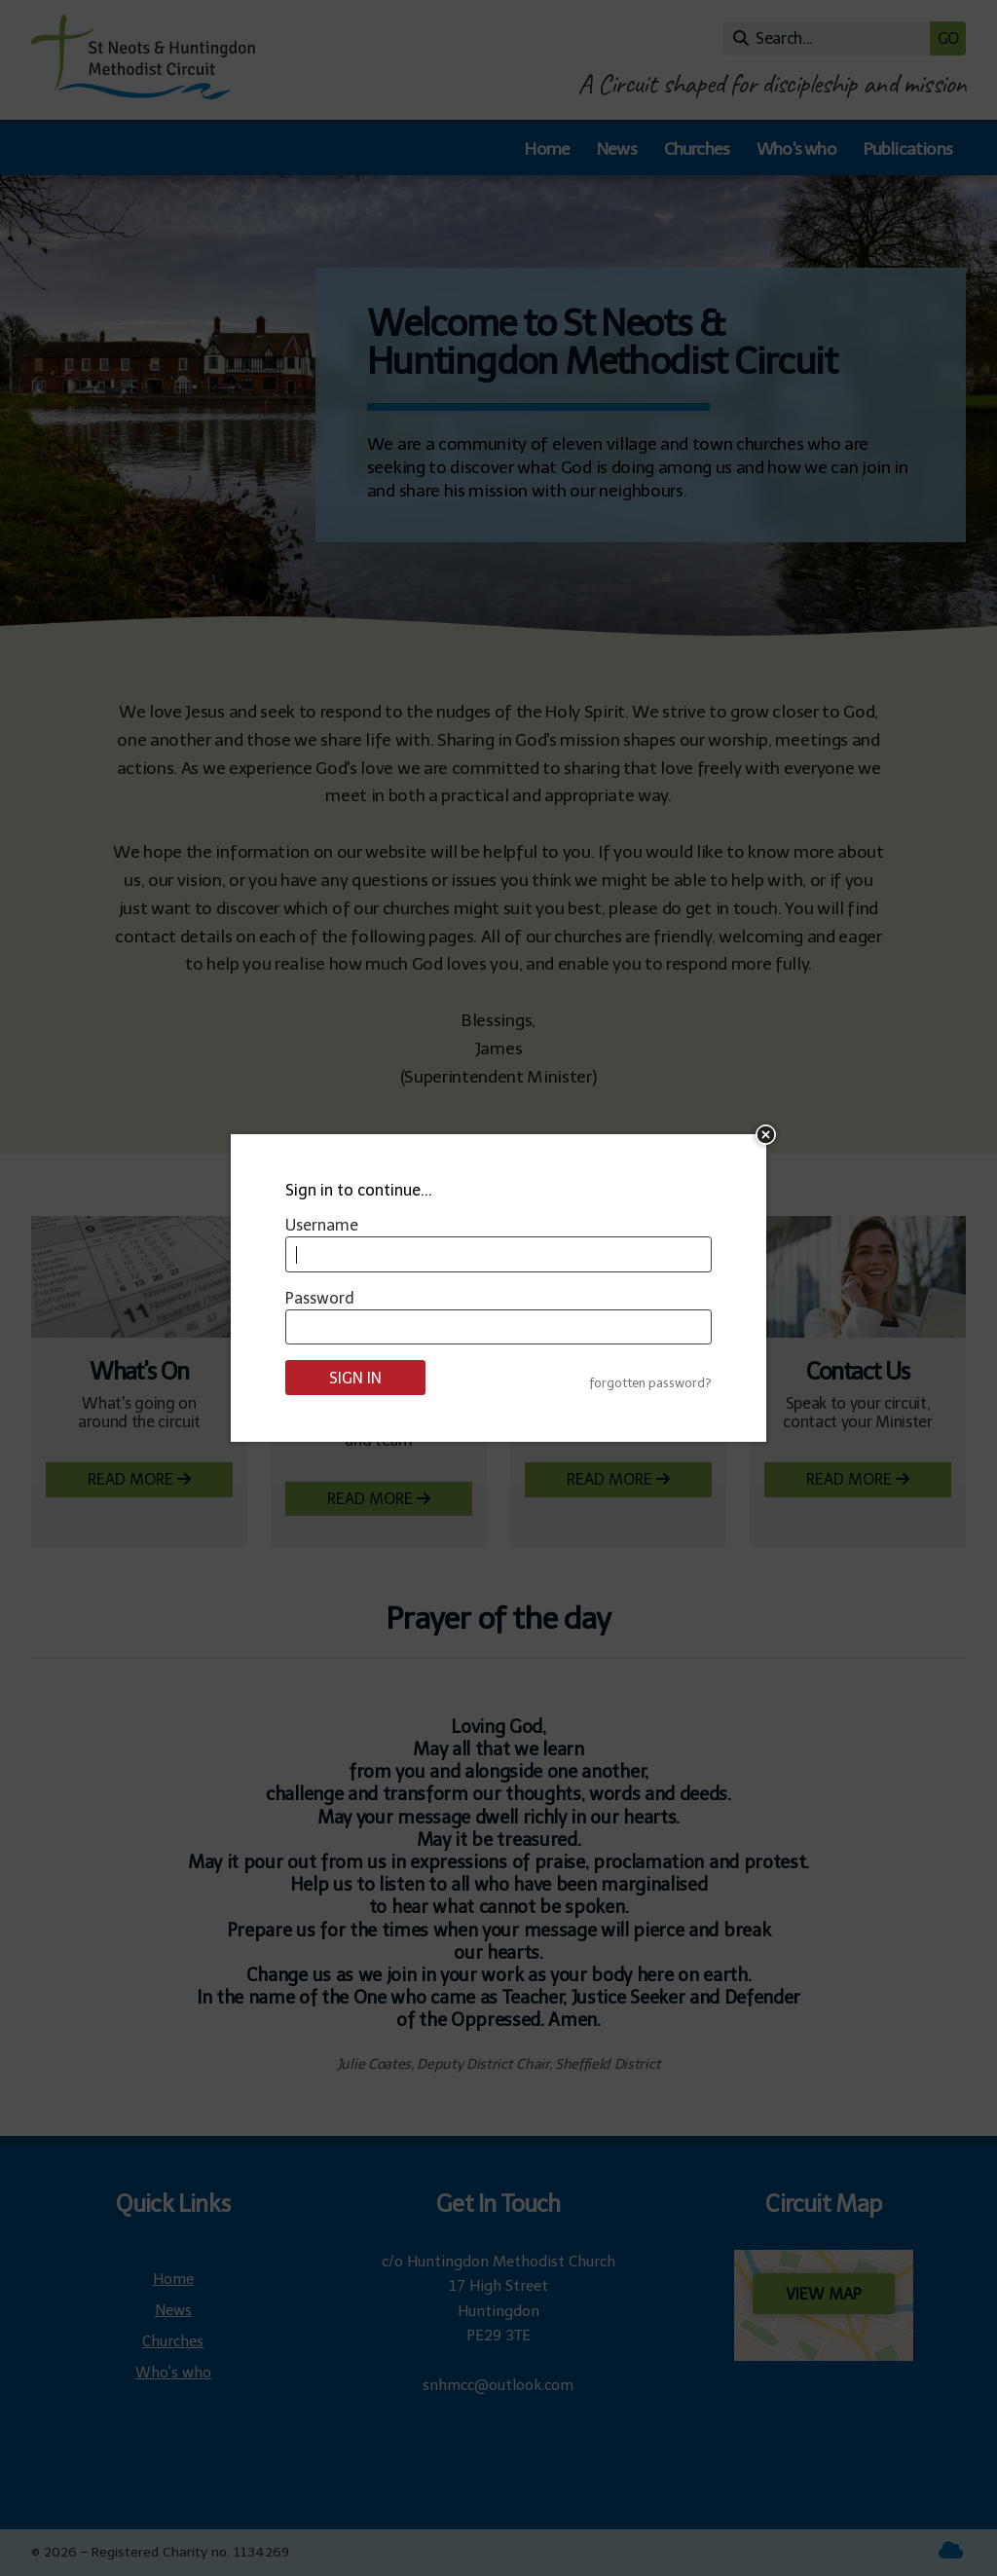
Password (319, 1298)
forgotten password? (650, 1383)
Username (321, 1225)
